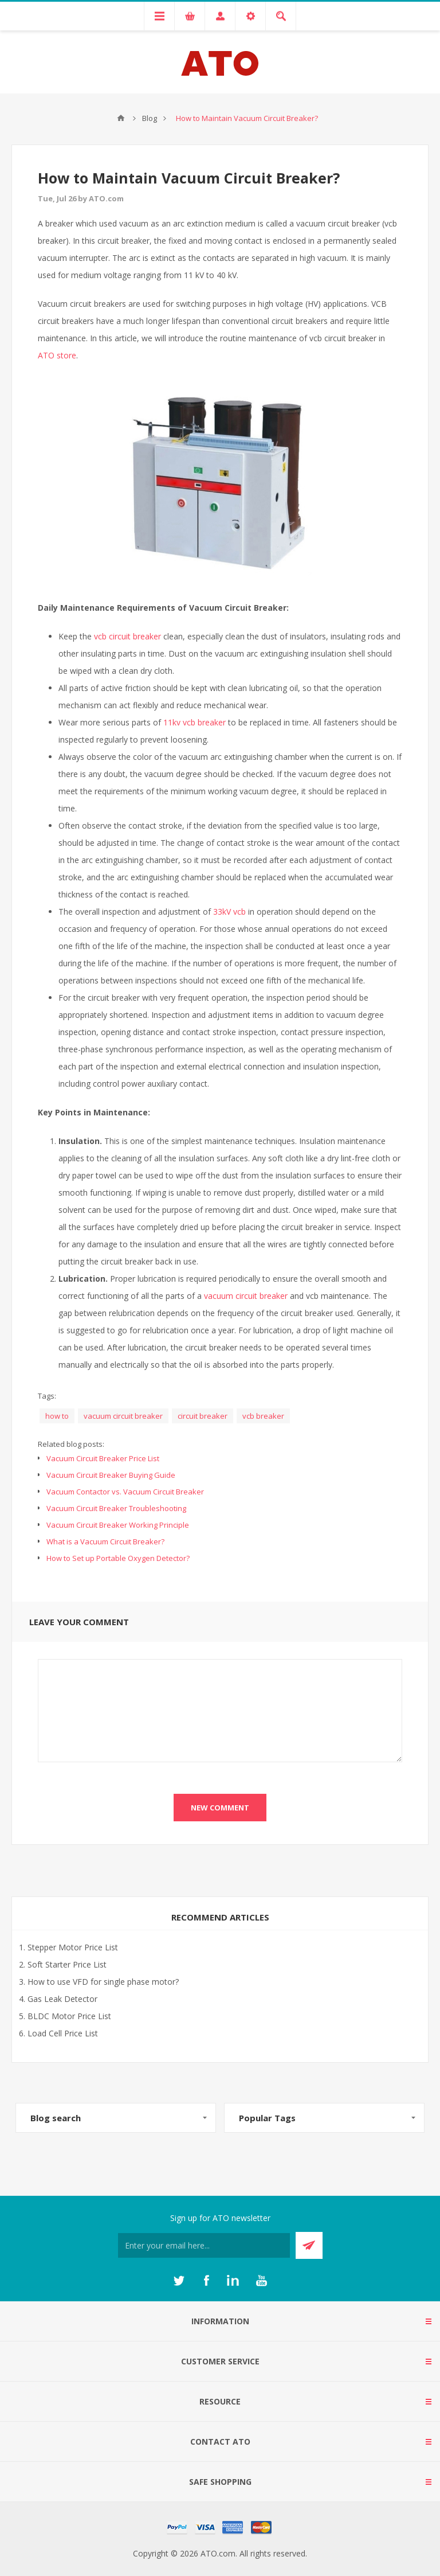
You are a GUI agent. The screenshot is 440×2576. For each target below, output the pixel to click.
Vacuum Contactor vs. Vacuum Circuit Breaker (125, 1491)
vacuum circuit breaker (246, 1295)
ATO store (57, 355)
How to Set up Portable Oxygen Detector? (118, 1558)
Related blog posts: (71, 1444)
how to (57, 1416)
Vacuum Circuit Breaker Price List (102, 1458)
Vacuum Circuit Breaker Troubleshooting (116, 1508)
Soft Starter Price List (67, 1964)
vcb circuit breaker (127, 636)
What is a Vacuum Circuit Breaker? (105, 1541)
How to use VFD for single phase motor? (103, 1981)
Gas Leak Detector (62, 1998)
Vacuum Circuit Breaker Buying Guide (110, 1475)
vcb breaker (263, 1416)
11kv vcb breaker (194, 722)
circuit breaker (202, 1416)
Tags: (47, 1396)
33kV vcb (229, 911)
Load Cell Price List (63, 2033)
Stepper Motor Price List (73, 1947)
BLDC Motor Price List (69, 2016)
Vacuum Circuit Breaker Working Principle (117, 1525)
